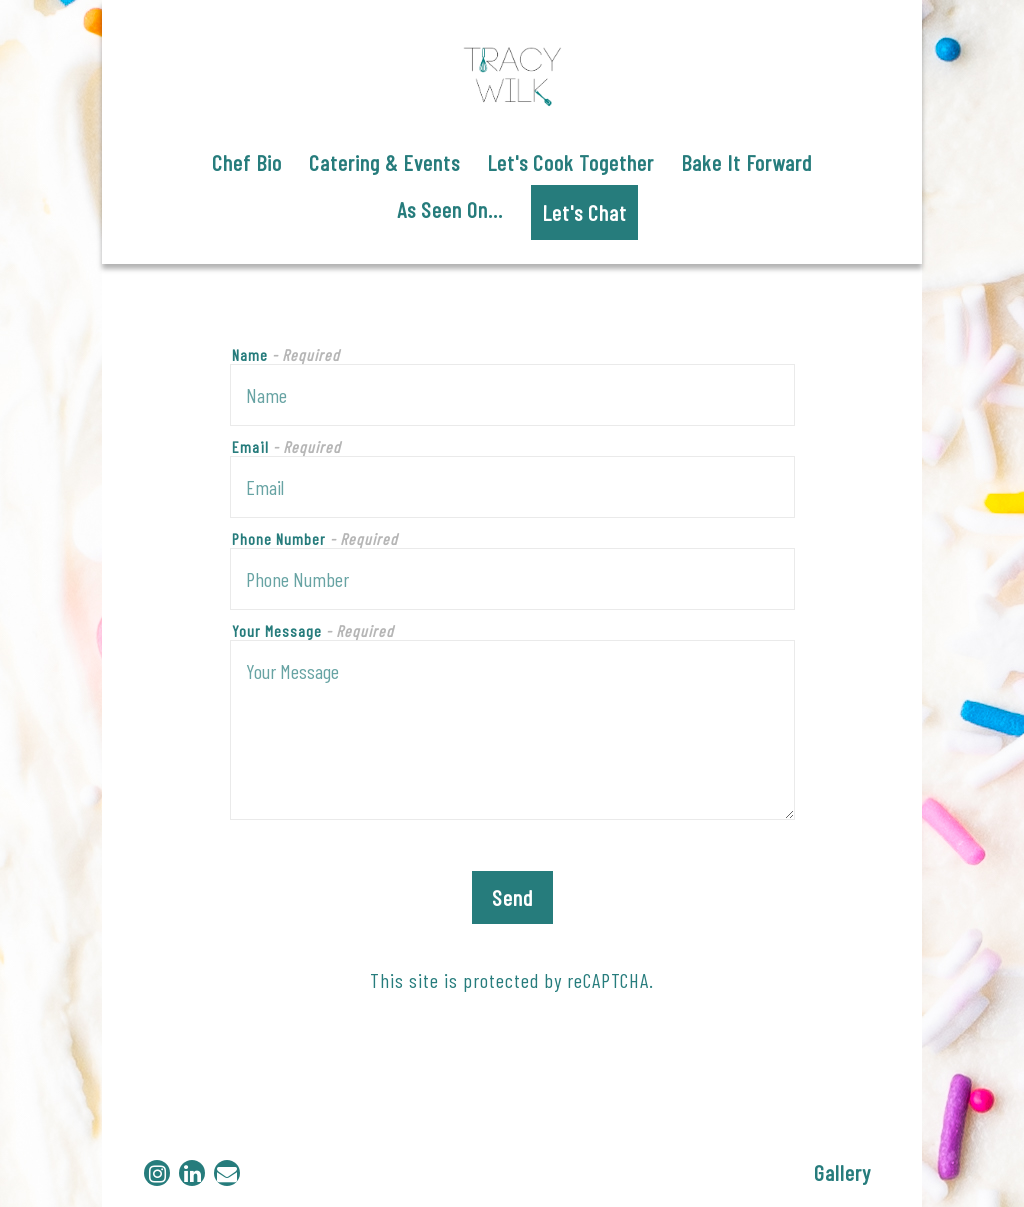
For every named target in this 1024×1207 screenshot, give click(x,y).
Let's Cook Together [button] (570, 162)
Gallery (842, 1172)
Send (512, 897)
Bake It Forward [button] (746, 162)
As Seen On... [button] (450, 209)
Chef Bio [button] (247, 162)
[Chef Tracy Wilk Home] (512, 70)
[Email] (227, 1173)
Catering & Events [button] (384, 162)
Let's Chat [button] (584, 212)
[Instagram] (157, 1173)
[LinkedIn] (192, 1173)
